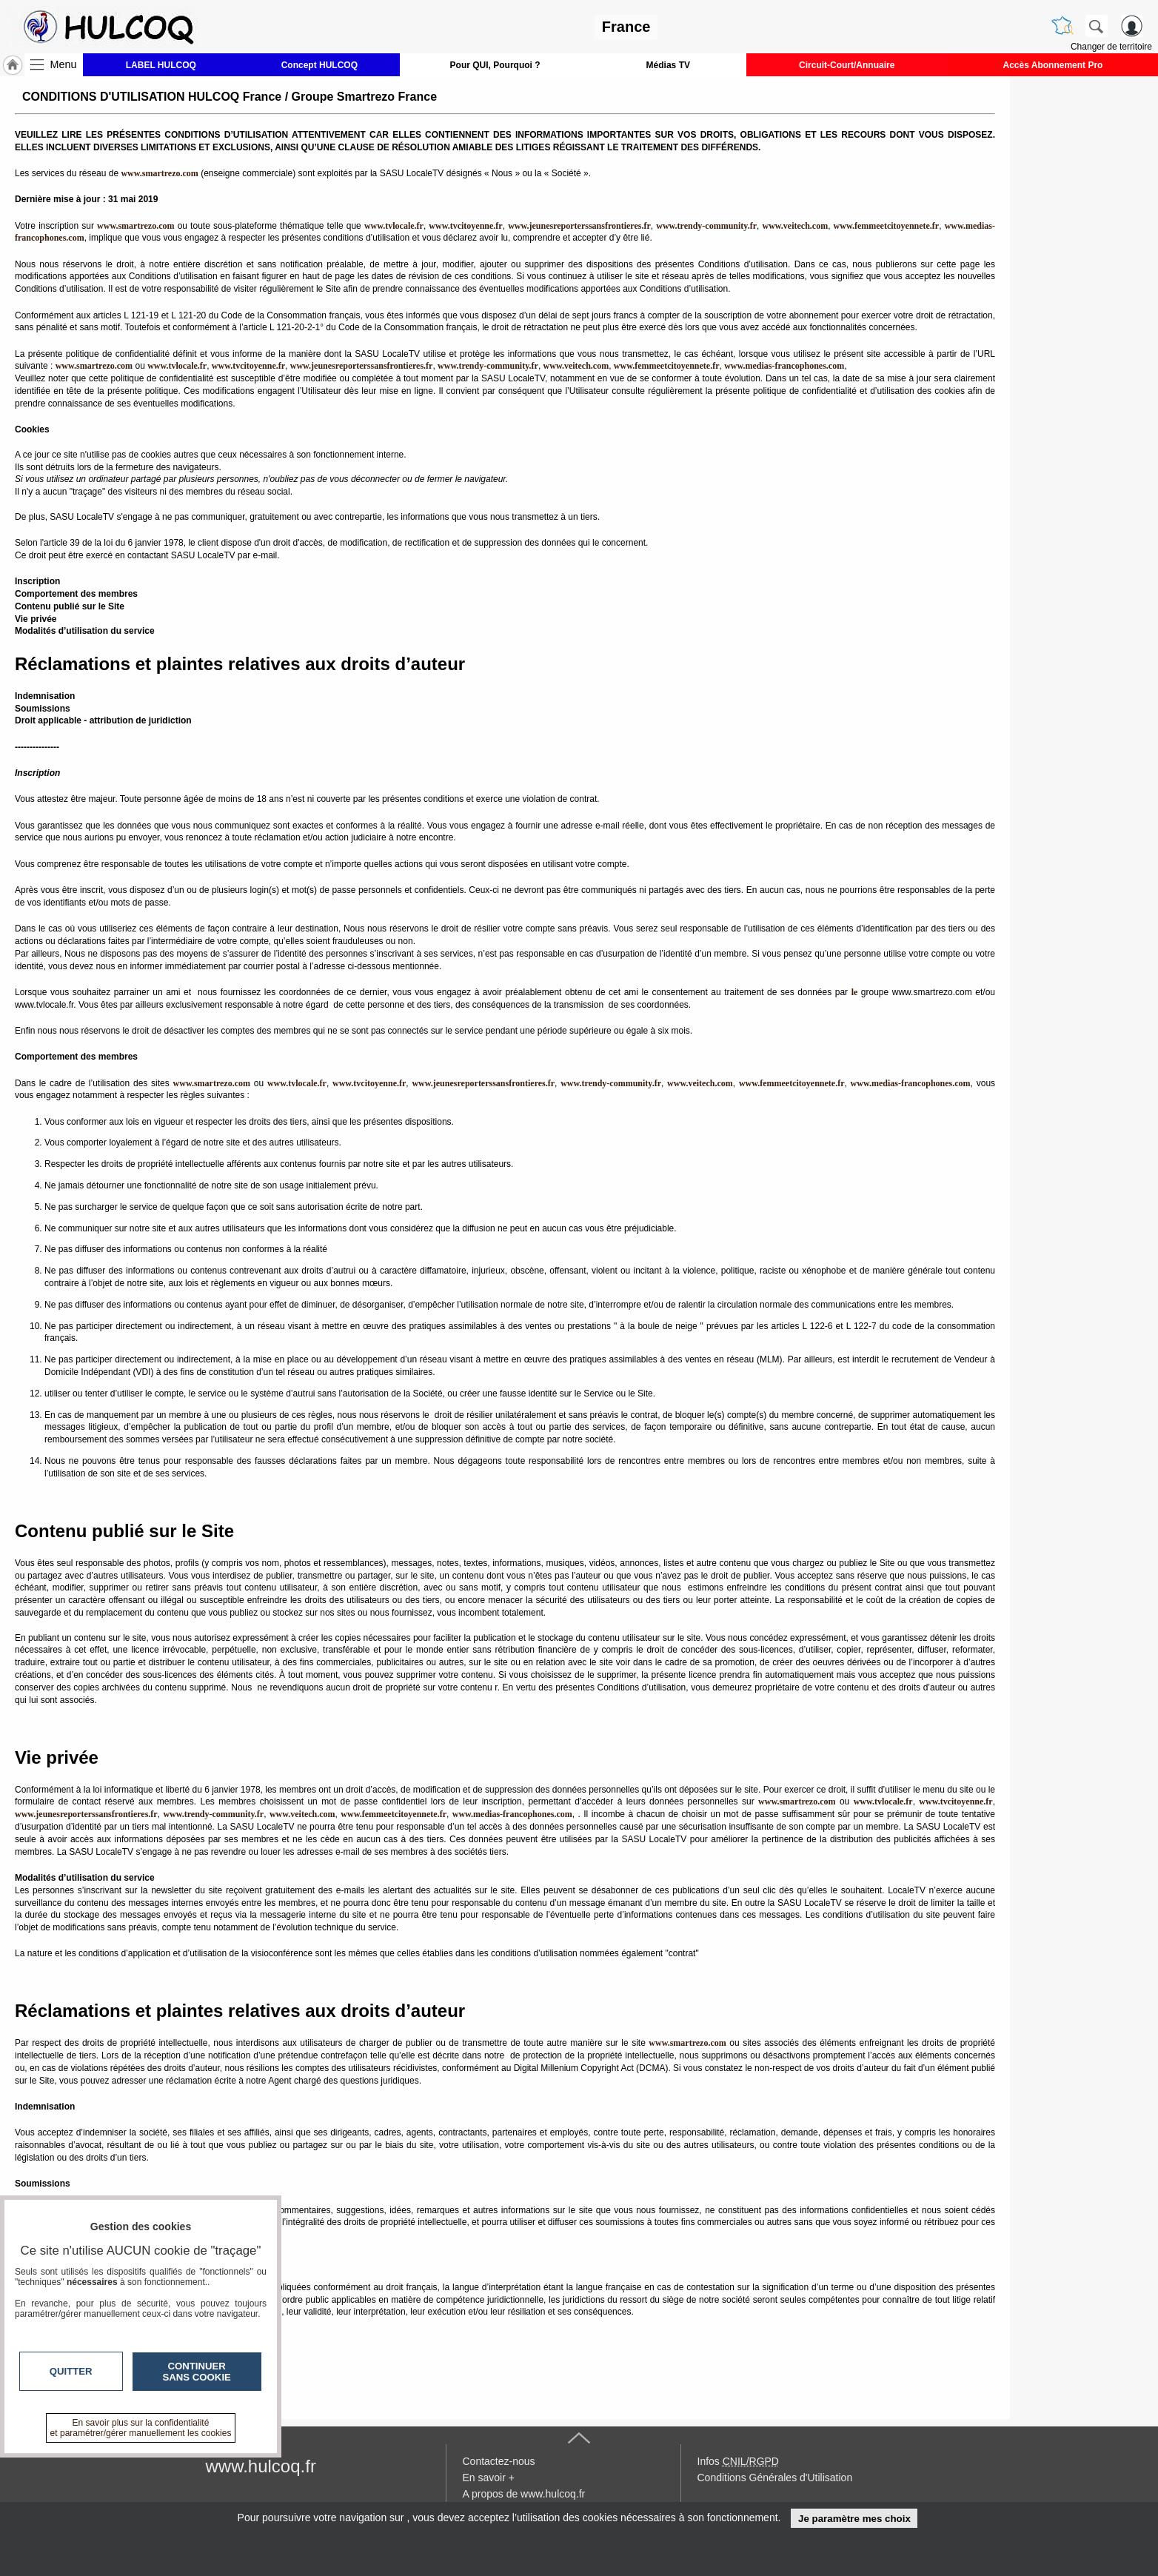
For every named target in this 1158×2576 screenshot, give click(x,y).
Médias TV (668, 65)
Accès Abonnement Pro (1052, 65)
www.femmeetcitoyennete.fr (887, 226)
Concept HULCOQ (319, 65)
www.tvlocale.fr (394, 226)
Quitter (71, 2371)
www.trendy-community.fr (706, 226)
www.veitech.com (795, 226)
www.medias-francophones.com (784, 366)
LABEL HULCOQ (161, 65)
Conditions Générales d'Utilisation (775, 2477)
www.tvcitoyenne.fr (465, 226)
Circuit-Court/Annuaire (846, 65)
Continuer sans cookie (197, 2372)
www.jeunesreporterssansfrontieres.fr (579, 226)
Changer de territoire (1111, 46)
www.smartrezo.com (94, 366)
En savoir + (489, 2477)
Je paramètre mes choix (854, 2518)
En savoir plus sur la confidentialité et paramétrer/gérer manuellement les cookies (141, 2428)
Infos (738, 2461)
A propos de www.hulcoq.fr (524, 2494)
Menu (63, 64)
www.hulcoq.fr (261, 2466)
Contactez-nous (499, 2461)
